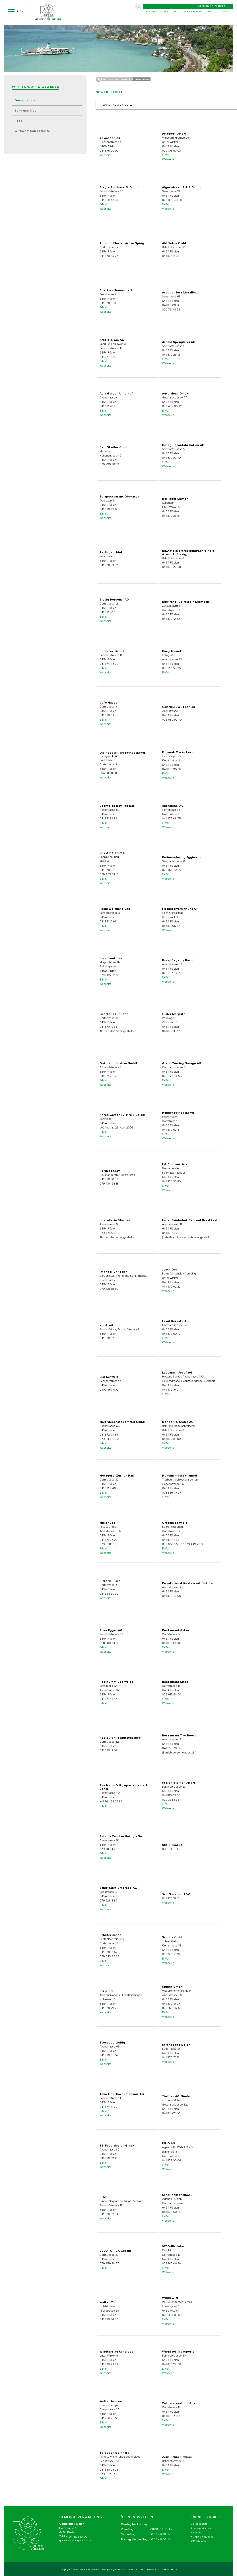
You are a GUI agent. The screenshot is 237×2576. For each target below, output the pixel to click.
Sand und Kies (25, 110)
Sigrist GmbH (118, 2569)
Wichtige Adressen (202, 2544)
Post (18, 120)
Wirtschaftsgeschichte (32, 130)
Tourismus (221, 12)
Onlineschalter (199, 2531)
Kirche (208, 12)
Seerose (177, 12)
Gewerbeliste (25, 100)
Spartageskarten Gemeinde (200, 2537)
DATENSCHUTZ (169, 2569)
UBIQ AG (138, 2569)
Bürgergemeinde (193, 12)
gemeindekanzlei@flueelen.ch (75, 2548)
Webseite (106, 155)
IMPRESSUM (153, 2569)
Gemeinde (155, 12)
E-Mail (166, 155)
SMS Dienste (198, 2548)
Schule (167, 12)
